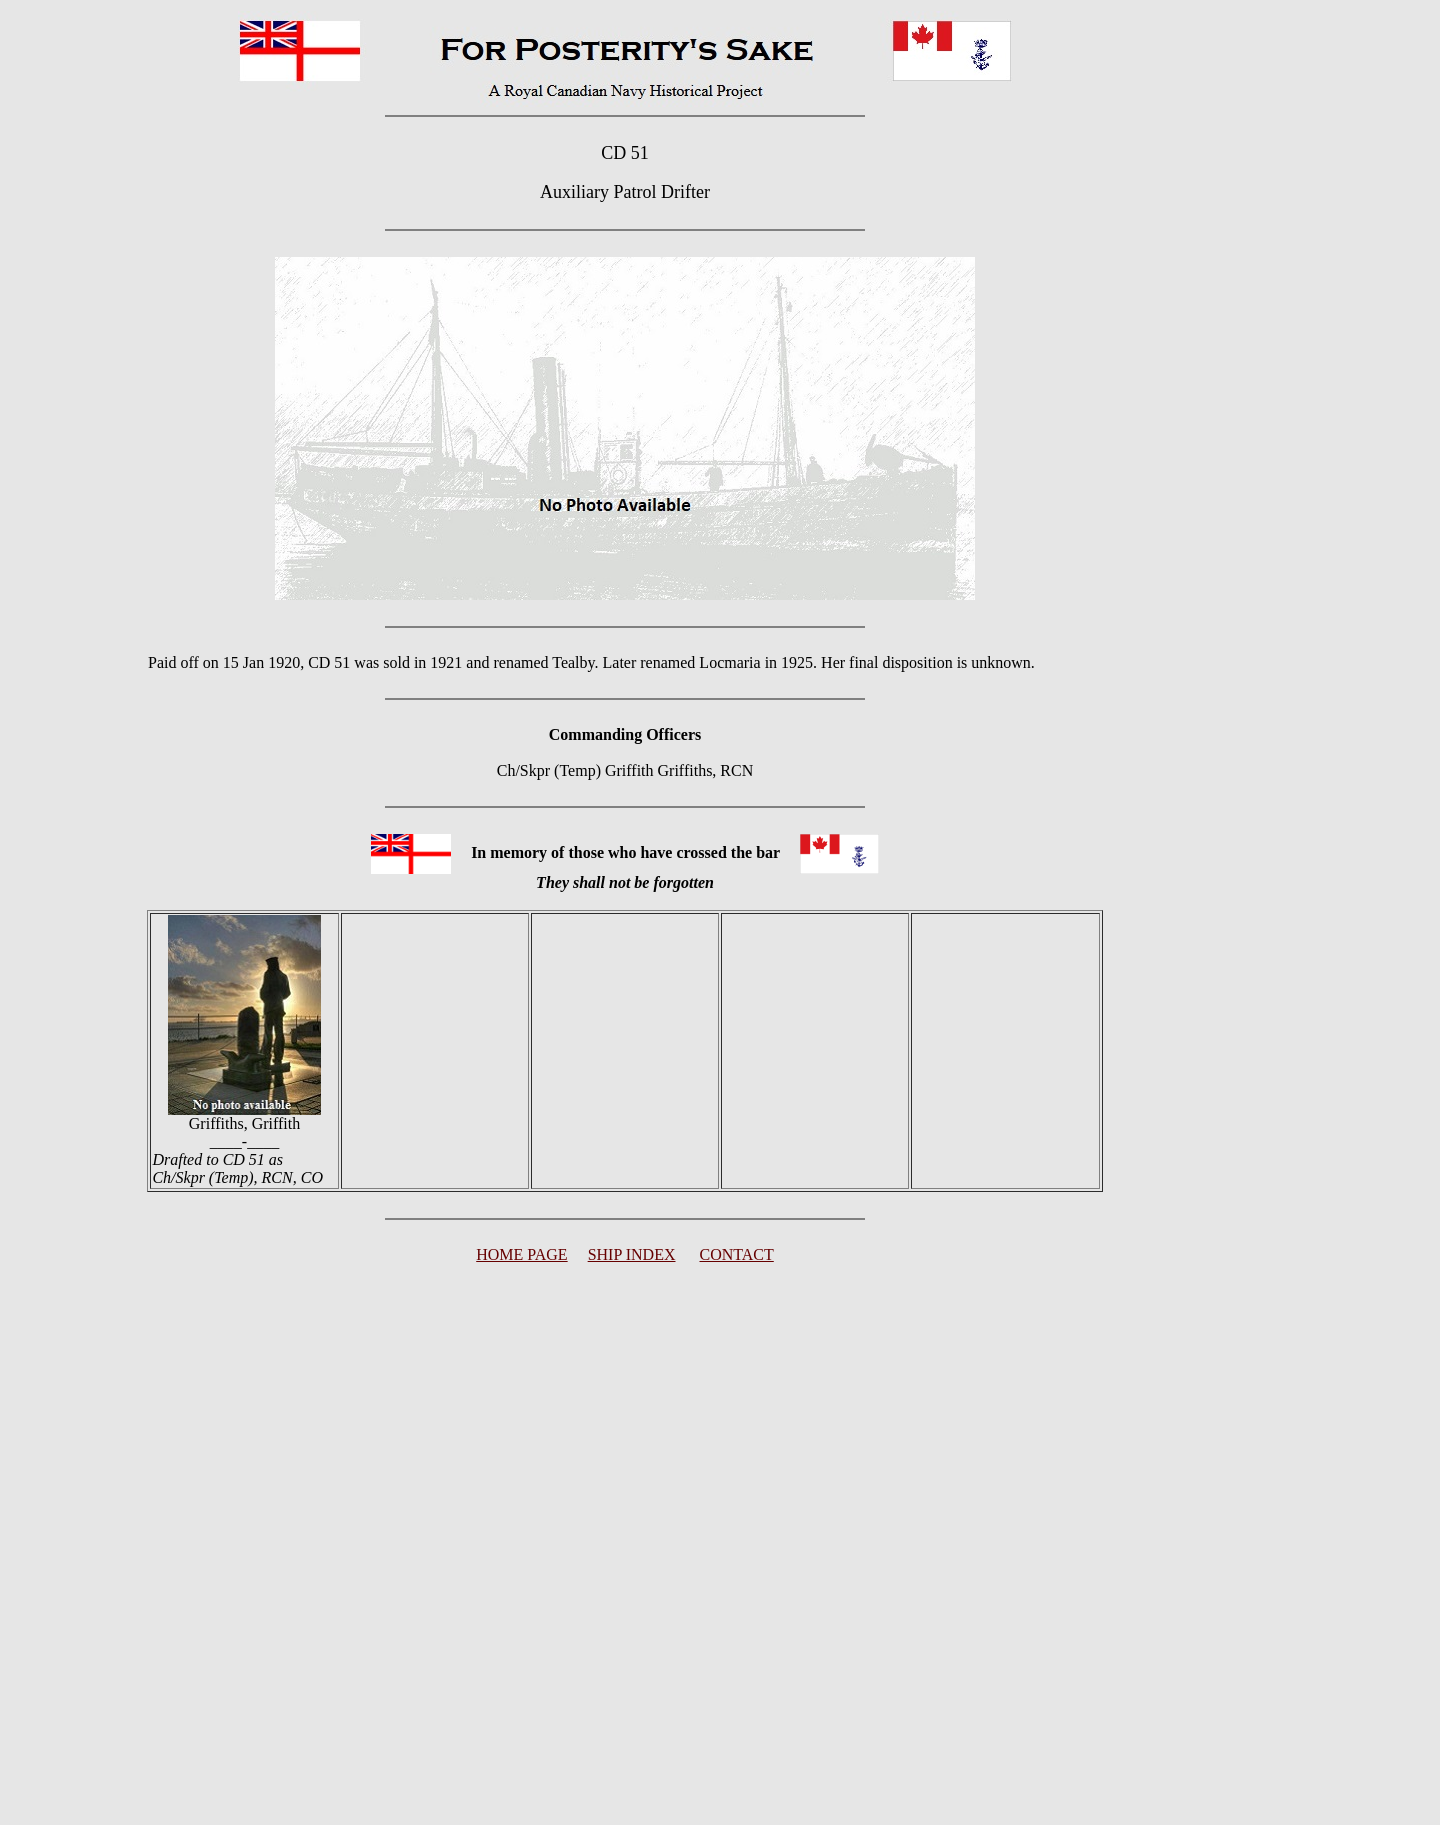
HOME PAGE (521, 1254)
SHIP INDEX (632, 1254)
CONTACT (737, 1254)
